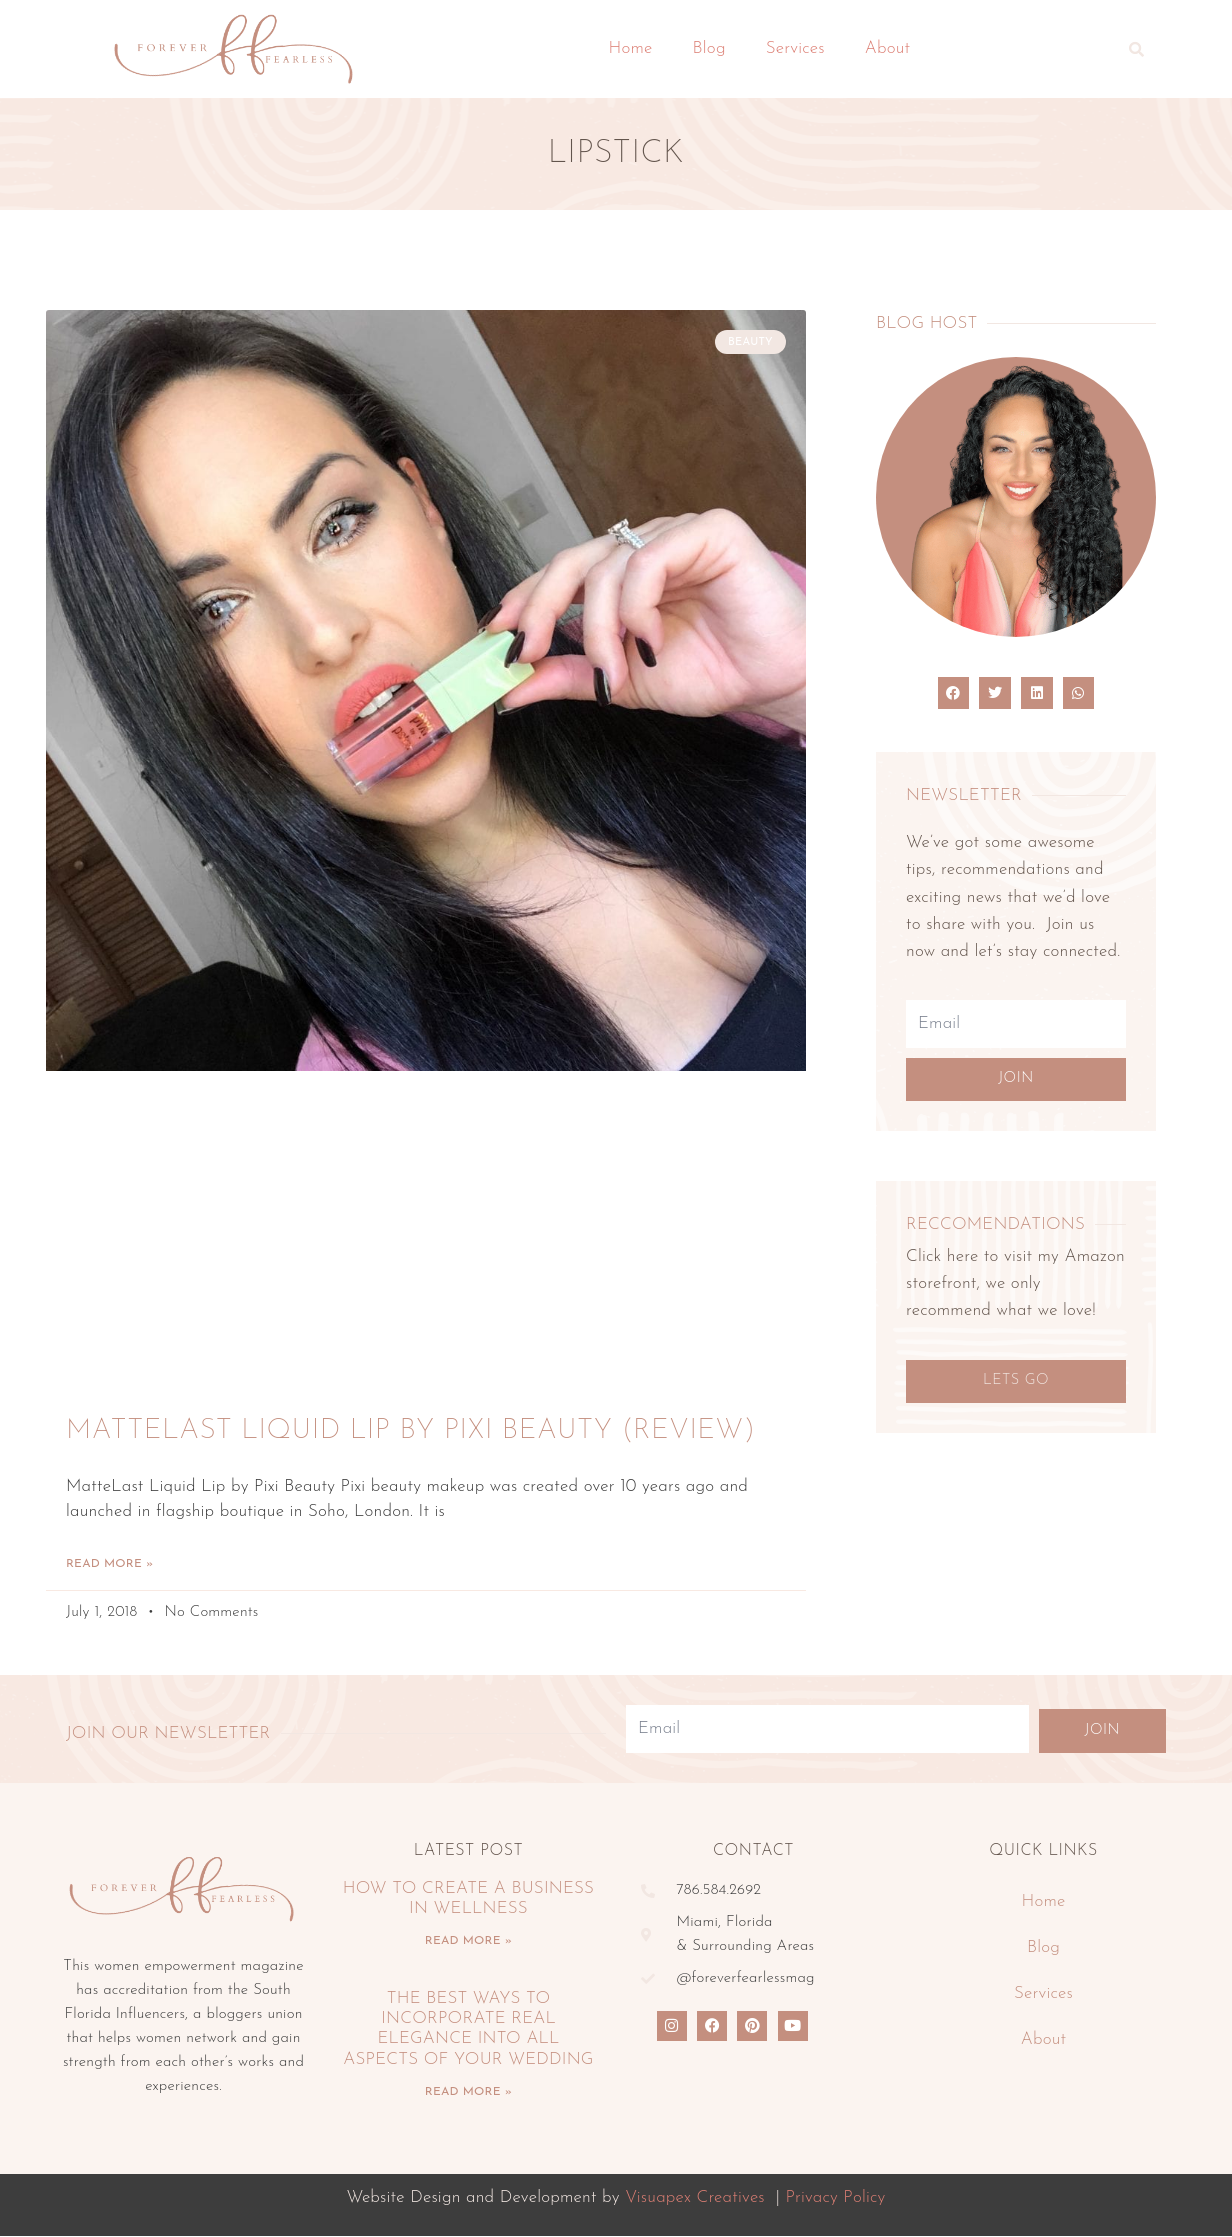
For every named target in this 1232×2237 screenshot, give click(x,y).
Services (795, 48)
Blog (709, 48)
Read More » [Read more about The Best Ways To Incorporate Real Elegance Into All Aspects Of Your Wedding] (468, 2093)
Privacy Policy (835, 2198)
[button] (1137, 49)
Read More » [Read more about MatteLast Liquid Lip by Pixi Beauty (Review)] (109, 1565)
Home (631, 48)
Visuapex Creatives (695, 2198)
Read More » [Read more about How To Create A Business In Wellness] (468, 1942)
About (888, 48)
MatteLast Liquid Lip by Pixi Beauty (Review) (411, 1431)
